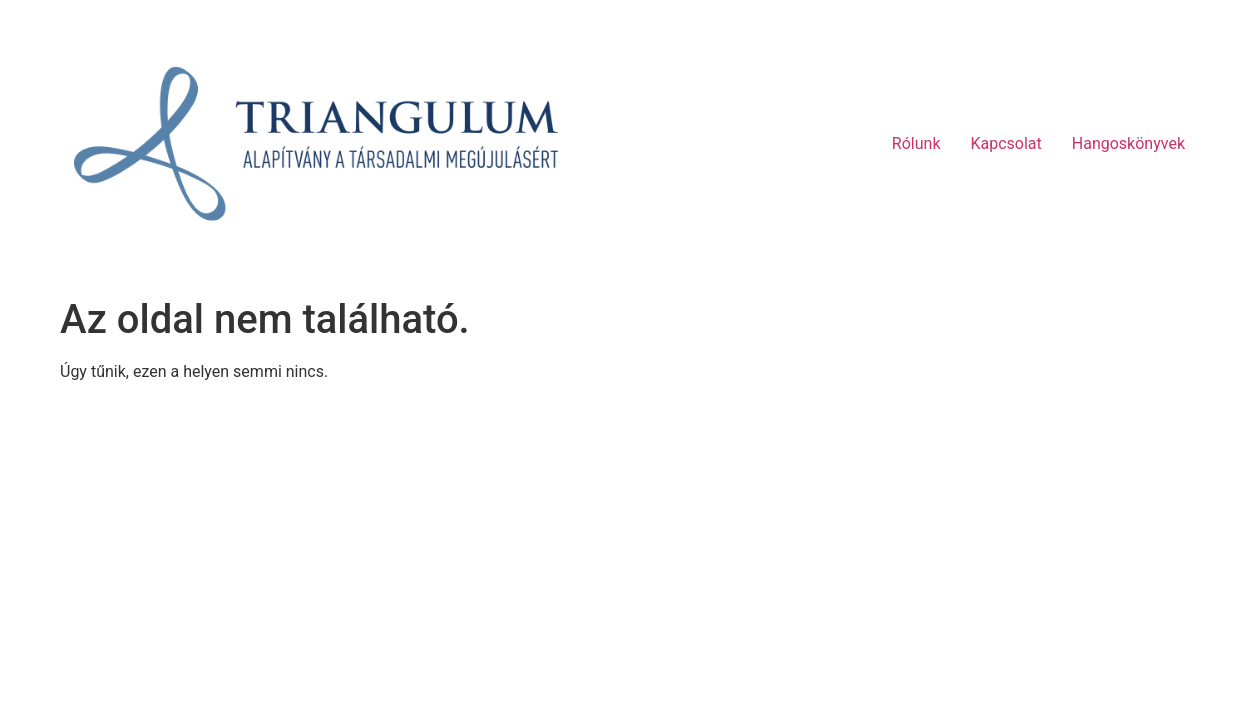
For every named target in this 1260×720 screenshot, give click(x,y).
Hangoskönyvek (1128, 143)
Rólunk (916, 143)
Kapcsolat (1005, 143)
